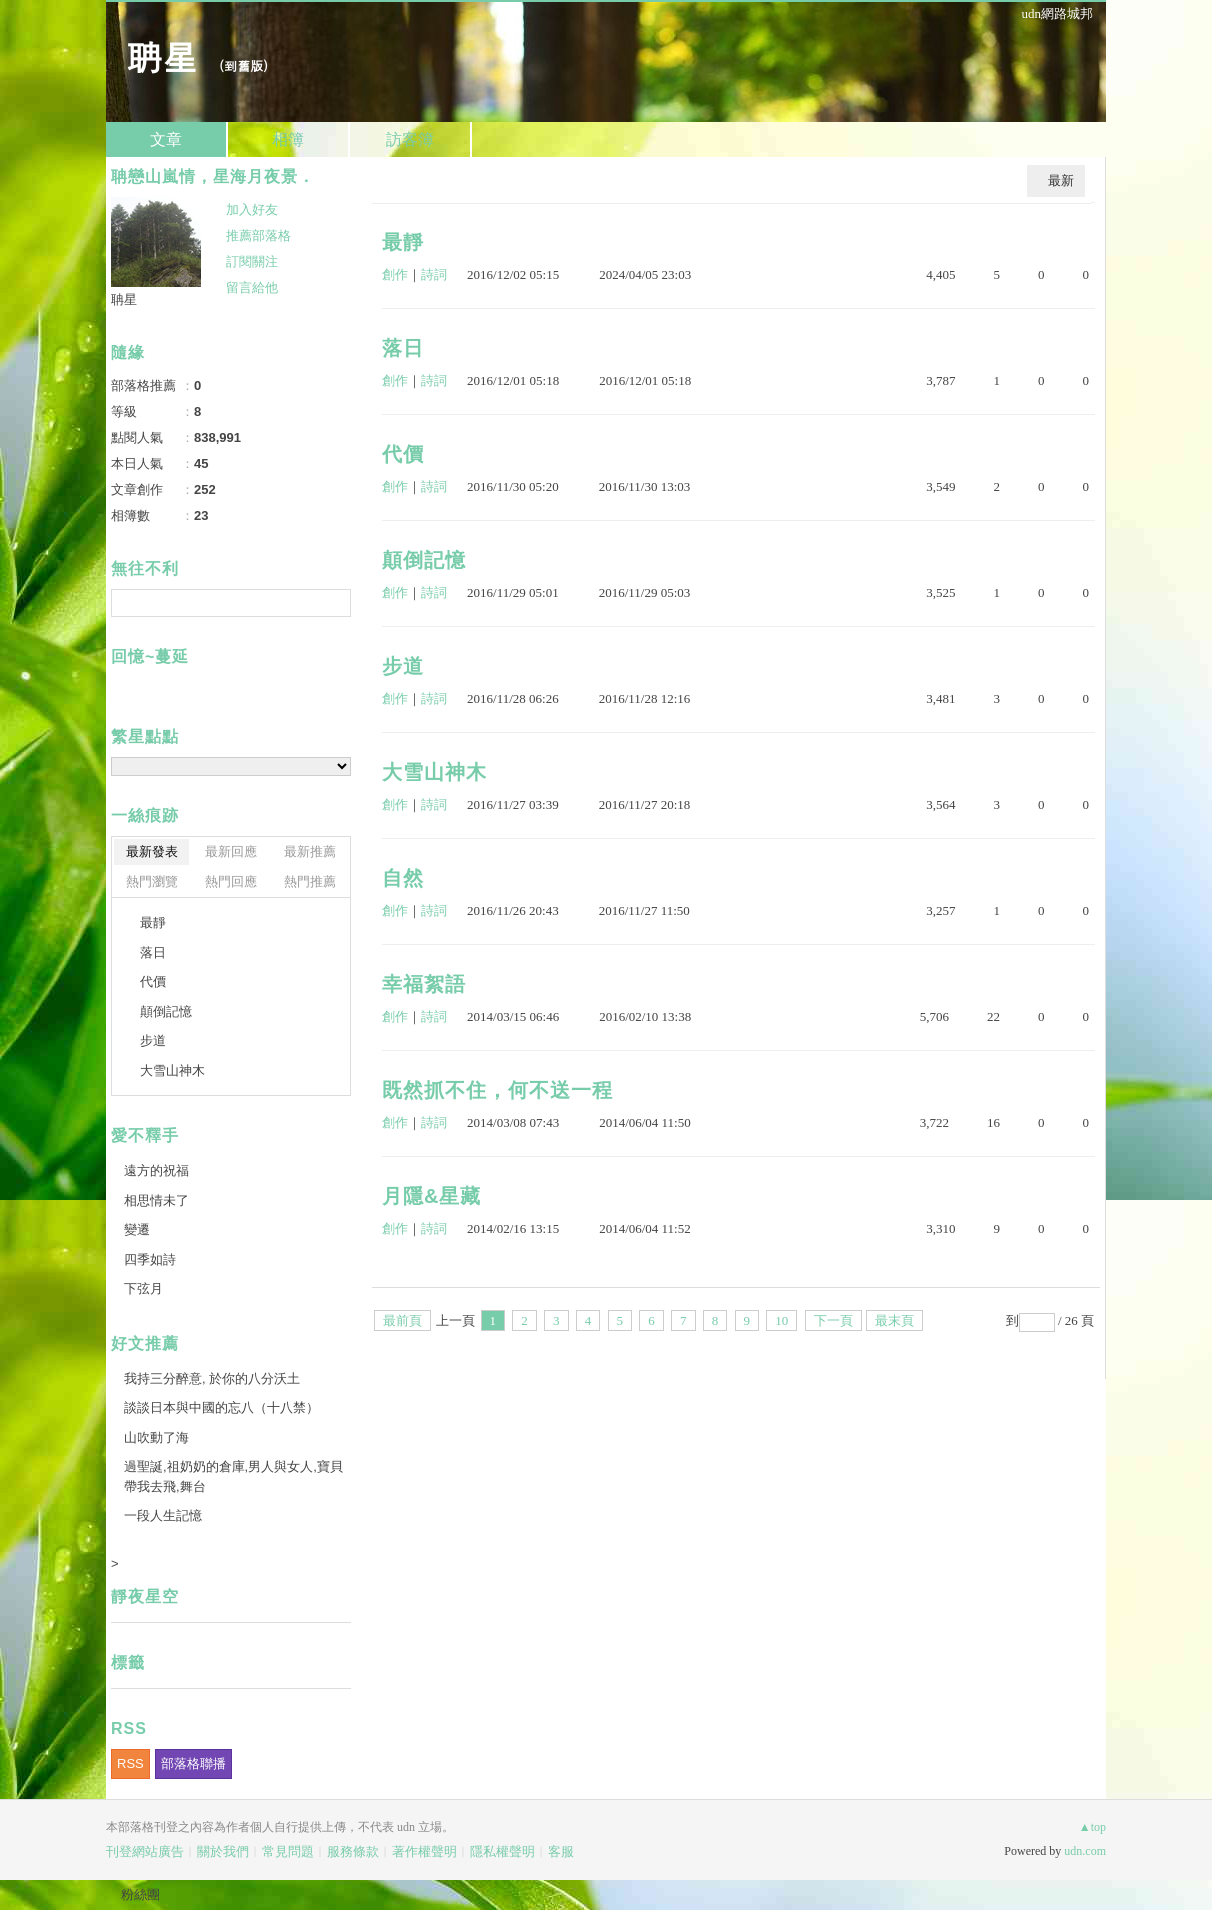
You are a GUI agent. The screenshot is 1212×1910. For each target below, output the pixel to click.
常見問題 (288, 1851)
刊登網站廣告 (145, 1851)
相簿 (288, 139)
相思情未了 (156, 1200)
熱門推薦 (310, 881)
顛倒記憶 (424, 560)
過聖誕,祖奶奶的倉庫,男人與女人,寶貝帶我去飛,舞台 (233, 1476)
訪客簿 (410, 139)
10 (781, 1320)
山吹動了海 (156, 1437)
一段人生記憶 (163, 1515)
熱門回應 (231, 881)
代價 (403, 454)
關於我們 (223, 1851)
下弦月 (143, 1288)
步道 (403, 666)
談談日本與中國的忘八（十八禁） (221, 1407)
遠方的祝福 (156, 1170)
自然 (403, 878)
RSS (130, 1763)
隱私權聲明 (502, 1851)
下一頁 (833, 1320)
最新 (1061, 180)
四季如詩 (150, 1259)
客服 (561, 1851)
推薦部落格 (258, 235)
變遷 (137, 1229)
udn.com (1085, 1851)
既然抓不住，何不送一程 (497, 1090)
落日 (403, 348)
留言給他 (252, 287)
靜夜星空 (145, 1596)
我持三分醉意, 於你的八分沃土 (212, 1378)
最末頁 (894, 1320)
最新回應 (231, 851)
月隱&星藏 (431, 1196)
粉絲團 (140, 1894)
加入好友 (252, 209)
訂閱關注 (252, 261)
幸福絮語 (424, 984)
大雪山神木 (434, 772)
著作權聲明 (424, 1851)
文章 (166, 139)
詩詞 (434, 274)
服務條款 (353, 1851)
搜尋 (333, 603)
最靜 (403, 242)
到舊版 (243, 65)
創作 (395, 274)
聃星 (162, 55)
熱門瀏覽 (152, 881)
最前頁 (402, 1320)
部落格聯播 (193, 1763)
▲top (1092, 1827)
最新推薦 (310, 851)
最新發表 (152, 851)
